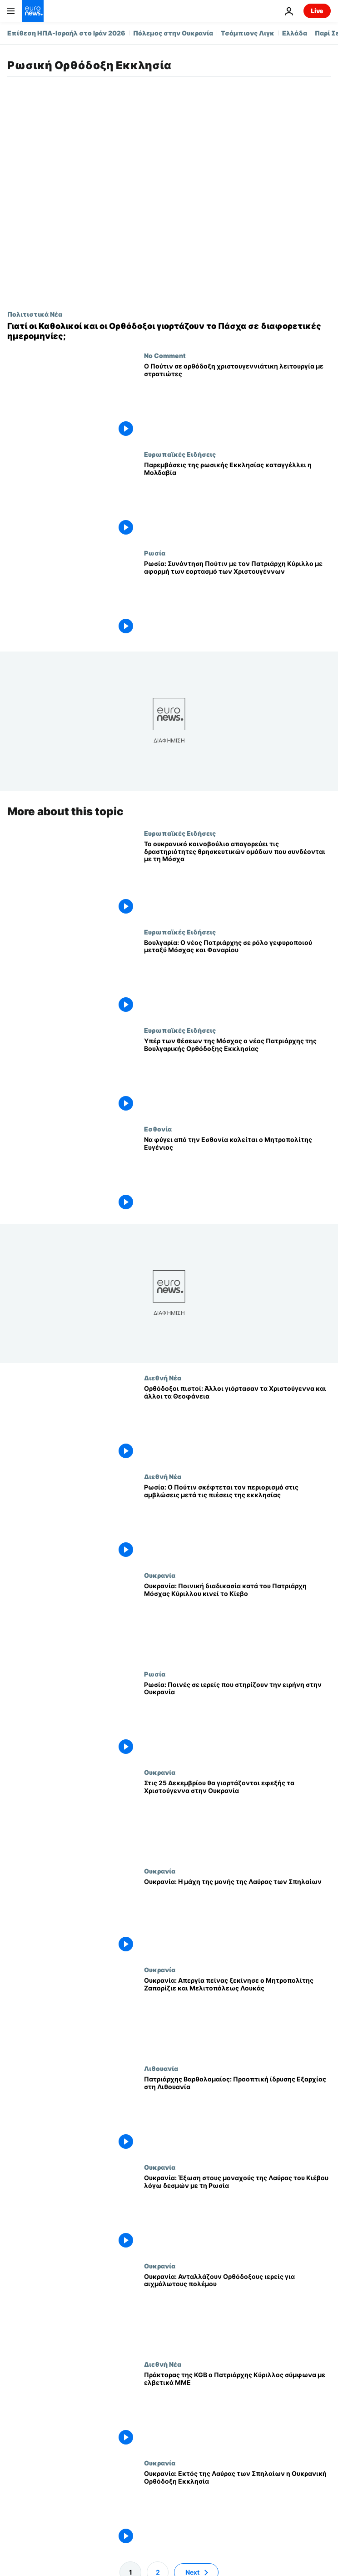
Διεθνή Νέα (162, 1377)
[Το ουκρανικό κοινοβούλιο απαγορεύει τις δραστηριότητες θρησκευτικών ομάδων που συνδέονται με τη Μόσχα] (237, 878)
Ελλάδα (294, 33)
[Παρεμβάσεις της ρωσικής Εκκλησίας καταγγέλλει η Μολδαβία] (237, 499)
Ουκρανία (159, 1574)
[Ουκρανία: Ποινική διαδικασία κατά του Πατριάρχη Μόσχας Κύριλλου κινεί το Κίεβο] (237, 1620)
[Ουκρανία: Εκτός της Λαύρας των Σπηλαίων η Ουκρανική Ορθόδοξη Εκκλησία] (237, 2508)
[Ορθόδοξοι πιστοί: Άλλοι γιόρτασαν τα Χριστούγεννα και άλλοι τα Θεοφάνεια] (237, 1423)
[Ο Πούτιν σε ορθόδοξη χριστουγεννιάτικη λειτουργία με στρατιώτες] (237, 401)
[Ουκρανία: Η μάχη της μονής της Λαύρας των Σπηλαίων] (237, 1916)
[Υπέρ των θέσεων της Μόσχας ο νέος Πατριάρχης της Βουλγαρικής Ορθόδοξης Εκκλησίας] (237, 1075)
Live (317, 11)
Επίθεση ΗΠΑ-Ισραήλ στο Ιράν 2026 (66, 33)
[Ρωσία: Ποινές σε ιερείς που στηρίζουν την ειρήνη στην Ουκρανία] (237, 1719)
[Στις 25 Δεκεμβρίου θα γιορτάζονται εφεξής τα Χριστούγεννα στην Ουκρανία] (237, 1817)
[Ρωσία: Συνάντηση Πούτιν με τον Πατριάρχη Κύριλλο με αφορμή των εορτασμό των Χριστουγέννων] (237, 598)
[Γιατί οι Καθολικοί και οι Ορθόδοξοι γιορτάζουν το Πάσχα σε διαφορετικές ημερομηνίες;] (169, 331)
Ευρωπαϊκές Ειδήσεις (180, 454)
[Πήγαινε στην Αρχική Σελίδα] (33, 11)
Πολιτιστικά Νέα (34, 314)
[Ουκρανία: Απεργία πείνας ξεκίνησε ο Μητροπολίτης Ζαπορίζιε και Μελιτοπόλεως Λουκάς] (237, 2015)
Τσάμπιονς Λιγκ (247, 33)
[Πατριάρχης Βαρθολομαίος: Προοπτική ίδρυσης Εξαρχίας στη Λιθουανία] (237, 2113)
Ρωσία (154, 552)
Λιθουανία (161, 2067)
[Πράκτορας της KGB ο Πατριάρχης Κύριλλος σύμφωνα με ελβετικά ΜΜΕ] (237, 2409)
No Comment (165, 355)
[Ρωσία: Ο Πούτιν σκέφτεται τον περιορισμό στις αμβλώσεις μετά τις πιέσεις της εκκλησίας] (237, 1522)
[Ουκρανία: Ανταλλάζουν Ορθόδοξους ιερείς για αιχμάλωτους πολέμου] (237, 2311)
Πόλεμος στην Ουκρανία (173, 33)
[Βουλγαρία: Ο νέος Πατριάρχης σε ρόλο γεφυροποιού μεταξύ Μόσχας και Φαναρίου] (237, 977)
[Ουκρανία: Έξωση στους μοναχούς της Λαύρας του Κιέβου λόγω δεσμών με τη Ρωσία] (237, 2212)
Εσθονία (158, 1128)
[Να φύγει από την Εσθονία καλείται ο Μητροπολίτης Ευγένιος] (237, 1174)
